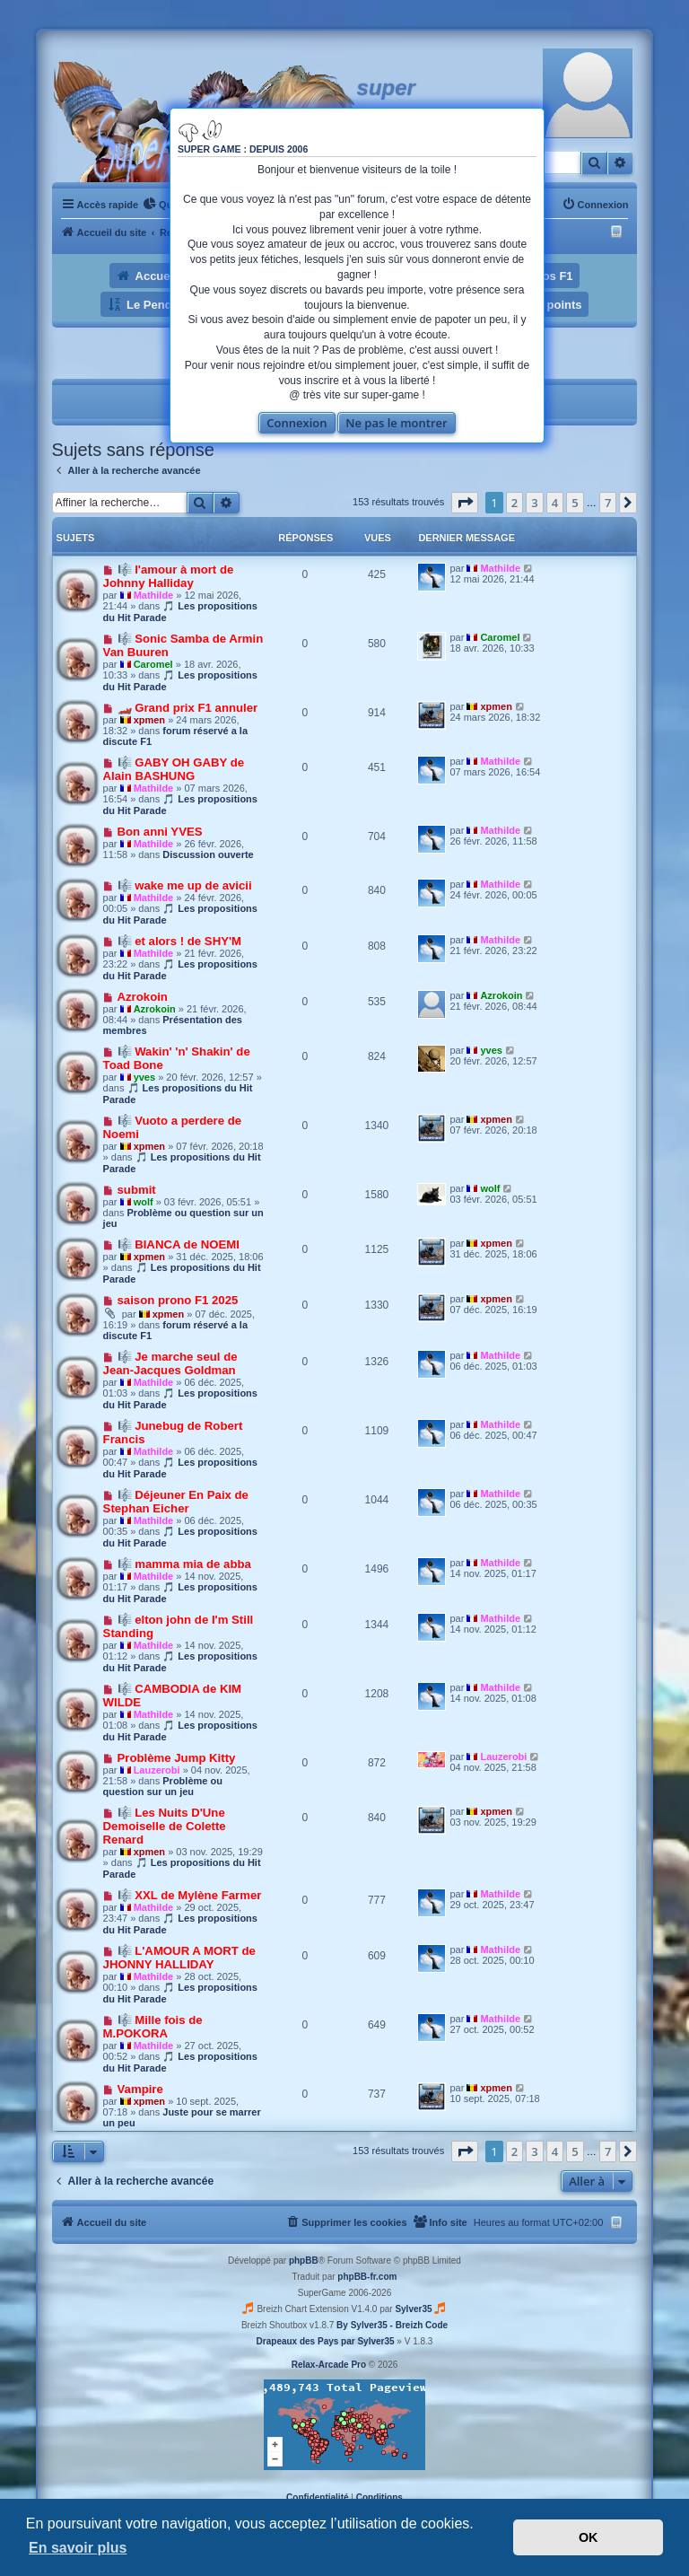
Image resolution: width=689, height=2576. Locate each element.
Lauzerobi (157, 1770)
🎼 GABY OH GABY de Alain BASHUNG (173, 769)
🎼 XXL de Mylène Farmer (190, 1895)
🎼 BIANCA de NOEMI (179, 1244)
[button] (464, 502)
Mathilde (154, 595)
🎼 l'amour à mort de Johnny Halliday (168, 576)
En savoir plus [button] (77, 2547)
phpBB (303, 2260)
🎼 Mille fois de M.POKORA (153, 2026)
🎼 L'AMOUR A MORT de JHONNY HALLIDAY (179, 1957)
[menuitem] (161, 204)
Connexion (296, 423)
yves (144, 1077)
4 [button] (555, 503)
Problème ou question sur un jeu (162, 1786)
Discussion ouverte (207, 854)
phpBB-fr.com (367, 2277)
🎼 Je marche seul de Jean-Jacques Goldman (170, 1363)
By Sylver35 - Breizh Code (392, 2325)
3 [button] (534, 503)
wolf (143, 1201)
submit (137, 1189)
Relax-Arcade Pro (329, 2365)
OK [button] (588, 2537)
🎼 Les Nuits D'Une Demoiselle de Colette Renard (164, 1826)
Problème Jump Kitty (177, 1758)
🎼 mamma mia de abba (184, 1564)
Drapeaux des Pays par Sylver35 (326, 2341)
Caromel (153, 664)
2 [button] (514, 503)
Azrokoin (143, 996)
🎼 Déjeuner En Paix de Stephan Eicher (176, 1501)
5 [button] (574, 503)
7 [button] (608, 503)
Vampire (140, 2089)
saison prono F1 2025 (178, 1300)
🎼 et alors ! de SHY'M (180, 941)
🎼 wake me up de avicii (185, 885)
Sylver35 (413, 2309)
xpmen (149, 719)
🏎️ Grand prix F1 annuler (188, 707)
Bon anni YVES (160, 831)
